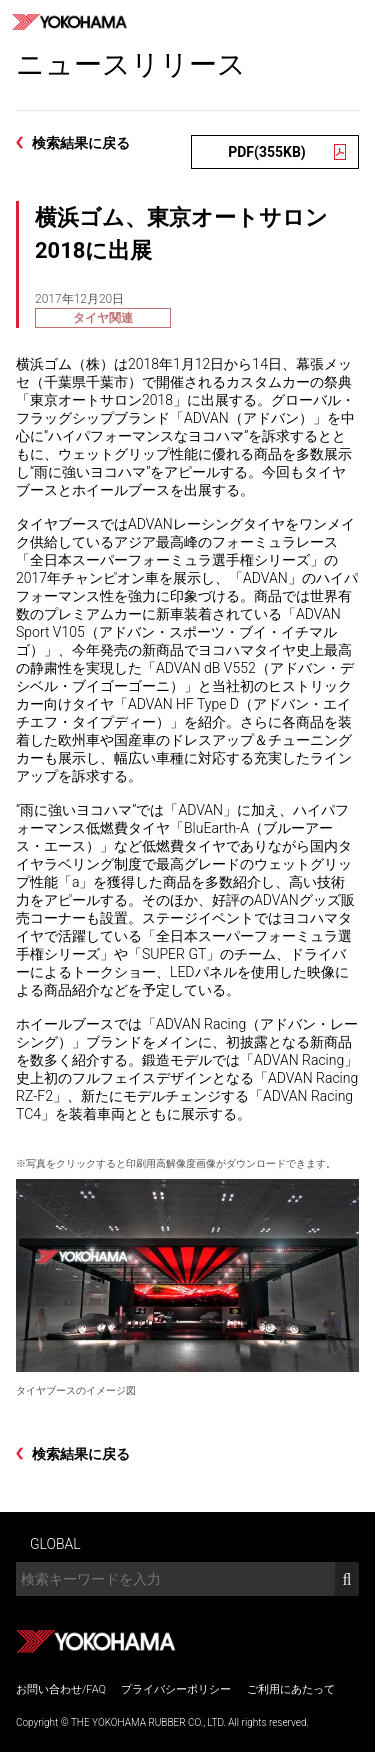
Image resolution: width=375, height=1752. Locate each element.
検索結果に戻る (81, 143)
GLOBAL (55, 1544)
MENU (353, 22)
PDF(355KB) (267, 152)
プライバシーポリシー (176, 1689)
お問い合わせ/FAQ (61, 1689)
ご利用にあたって (291, 1689)
